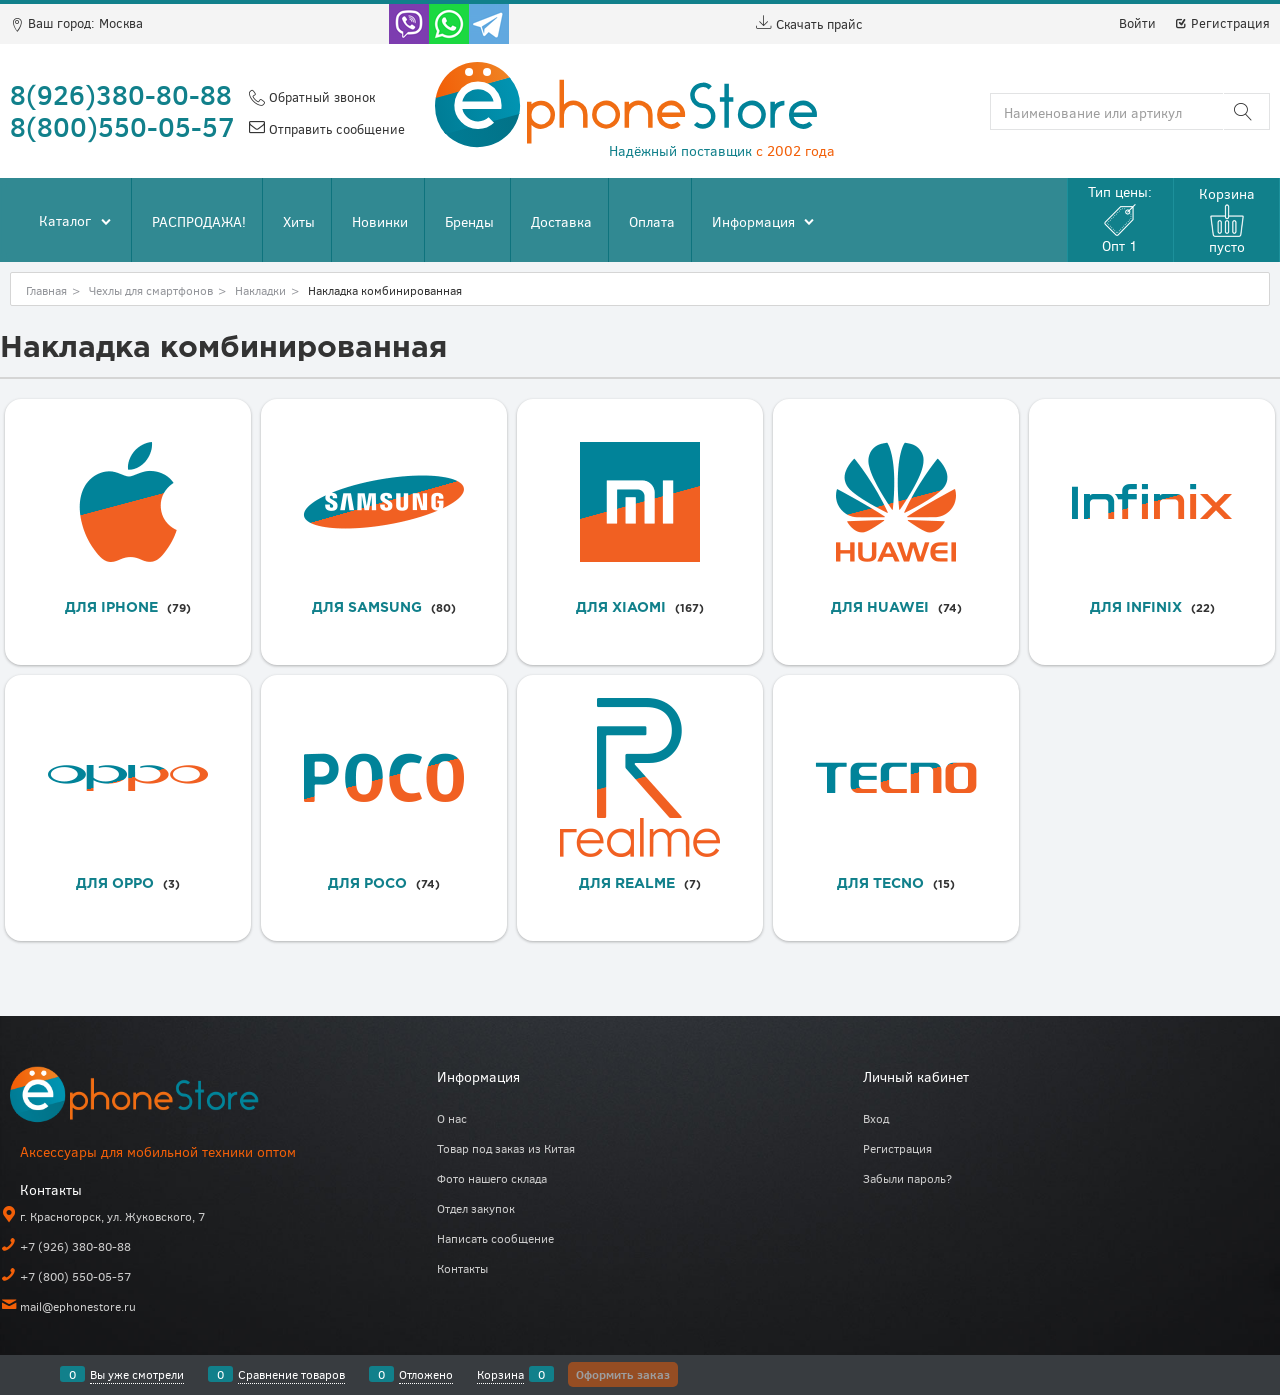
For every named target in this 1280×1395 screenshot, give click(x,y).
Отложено (426, 1374)
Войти (1137, 23)
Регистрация (1222, 23)
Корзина (500, 1374)
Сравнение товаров (291, 1374)
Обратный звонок (320, 97)
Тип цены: (1120, 218)
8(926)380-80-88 (121, 94)
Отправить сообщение (335, 129)
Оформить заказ (623, 1374)
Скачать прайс (809, 24)
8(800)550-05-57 (122, 126)
